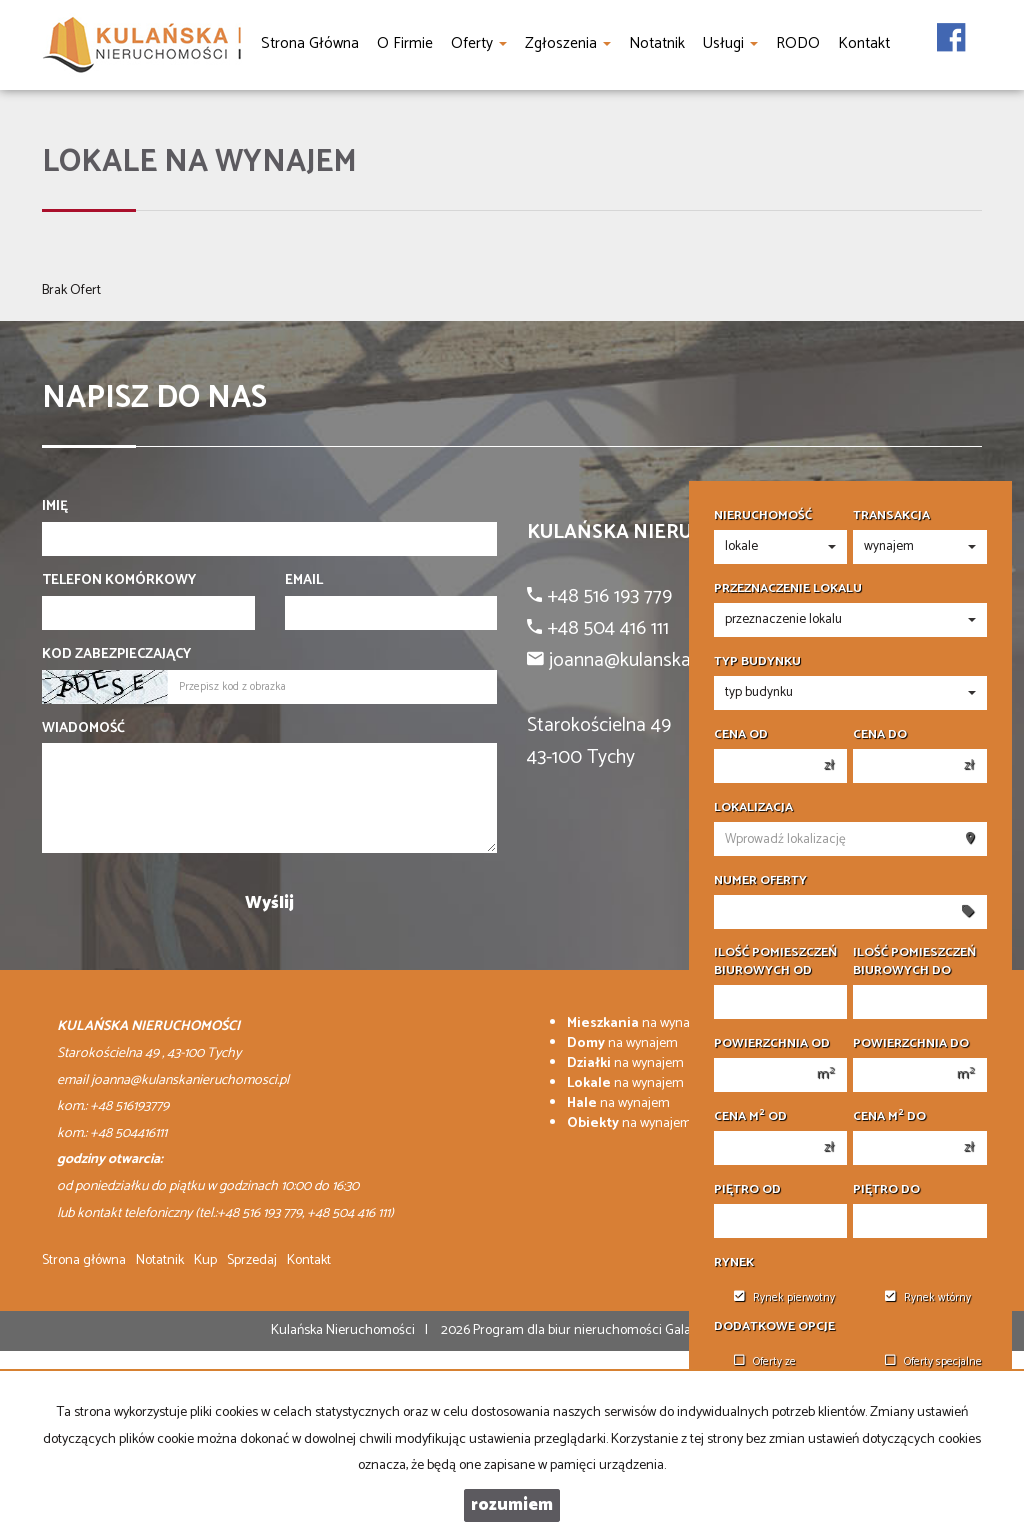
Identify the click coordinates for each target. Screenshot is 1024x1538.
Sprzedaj (252, 1260)
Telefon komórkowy (119, 581)
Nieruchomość (763, 516)
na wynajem (639, 1023)
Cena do (880, 735)
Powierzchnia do (911, 1044)
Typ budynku (757, 662)
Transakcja (891, 516)
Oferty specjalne (933, 1362)
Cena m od (750, 1117)
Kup (205, 1260)
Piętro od (747, 1190)
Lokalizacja (753, 808)
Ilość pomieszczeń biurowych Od (775, 962)
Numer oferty (760, 881)
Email (304, 581)
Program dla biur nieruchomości (569, 1330)
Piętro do (886, 1190)
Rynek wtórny (928, 1298)
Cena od (741, 735)
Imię (55, 507)
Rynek (734, 1263)
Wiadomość (83, 729)
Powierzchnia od (772, 1044)
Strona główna (84, 1260)
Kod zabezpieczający (116, 655)
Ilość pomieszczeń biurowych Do (914, 962)
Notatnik (160, 1260)
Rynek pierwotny (784, 1298)
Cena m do (889, 1117)
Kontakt (309, 1260)
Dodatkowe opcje (774, 1327)
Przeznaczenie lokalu (788, 589)
